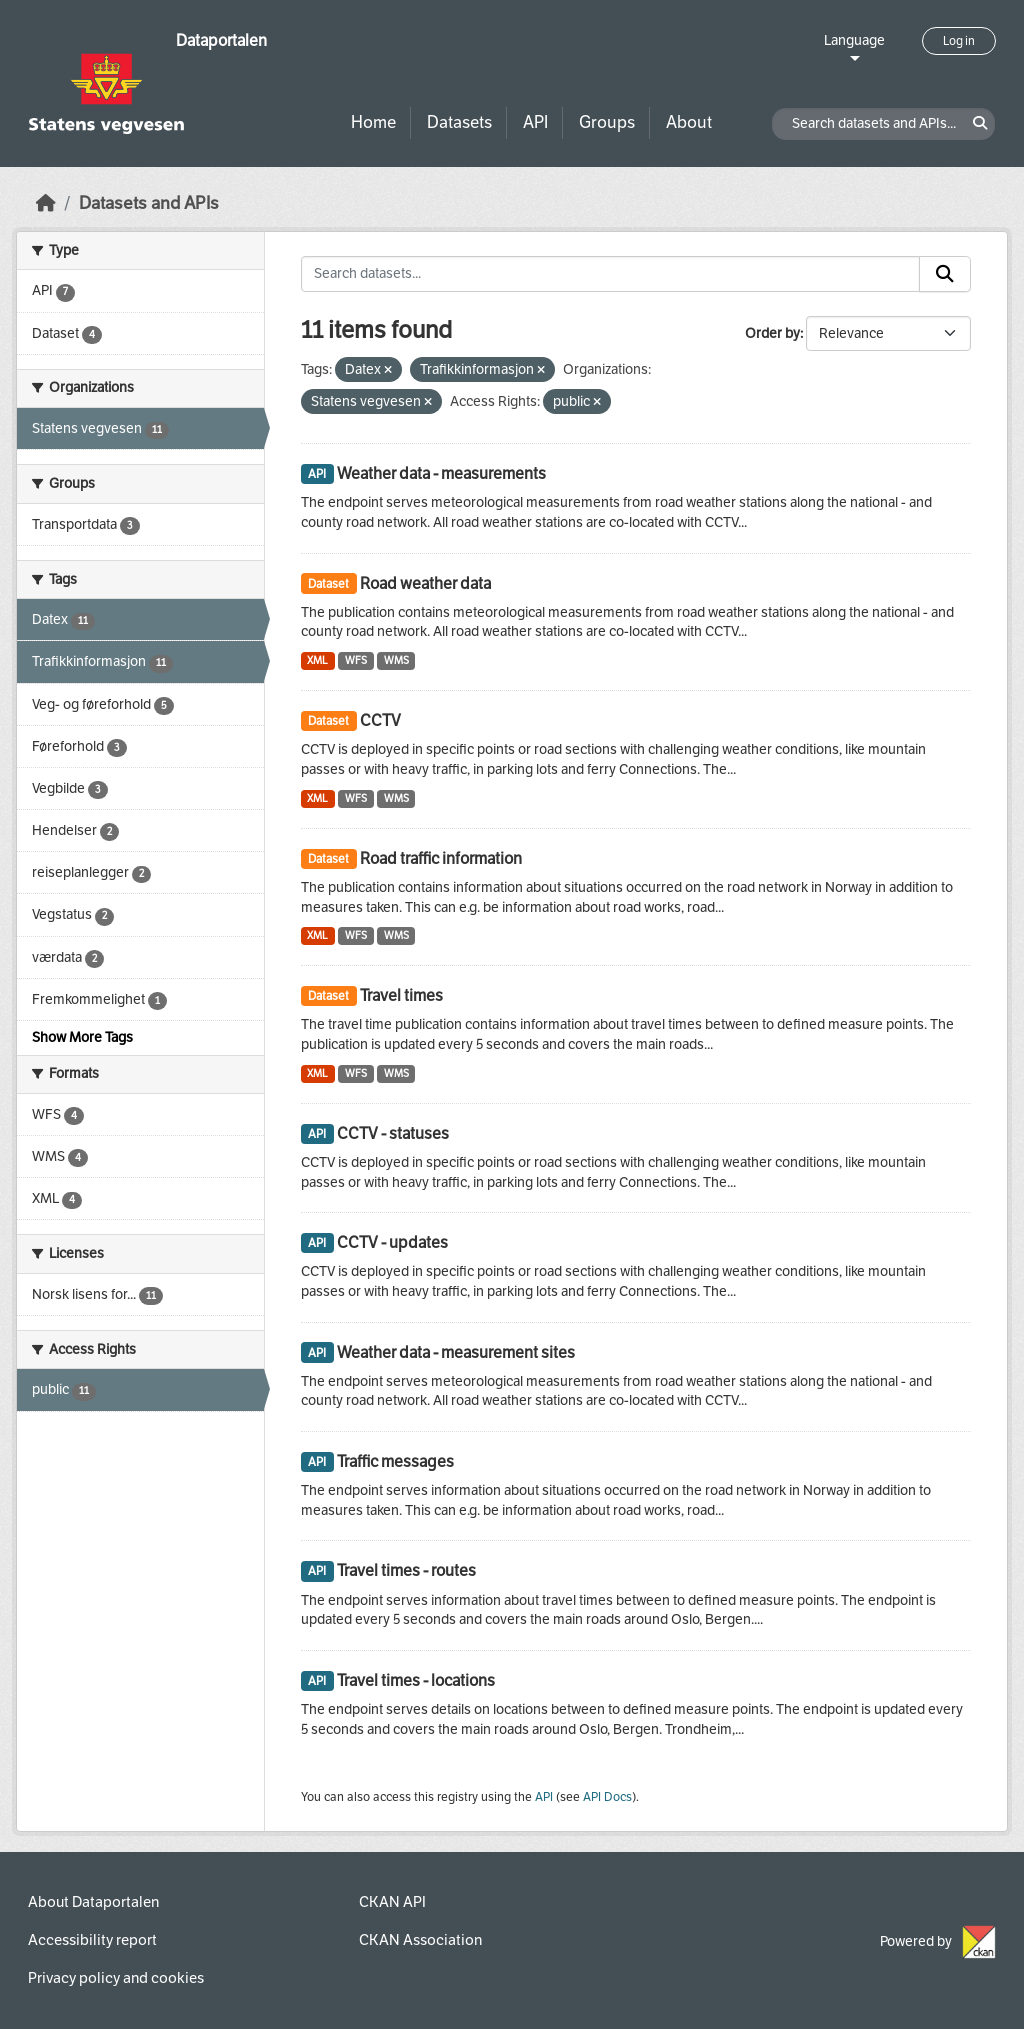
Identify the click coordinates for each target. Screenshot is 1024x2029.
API (535, 122)
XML (317, 660)
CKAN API (392, 1902)
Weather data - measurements (441, 473)
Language (854, 40)
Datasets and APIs (149, 203)
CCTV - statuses (393, 1133)
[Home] (46, 203)
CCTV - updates (392, 1242)
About (689, 122)
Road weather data (425, 583)
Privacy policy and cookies (116, 1978)
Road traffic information (441, 858)
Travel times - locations (416, 1680)
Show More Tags (82, 1037)
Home (373, 122)
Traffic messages (395, 1461)
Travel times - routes (406, 1570)
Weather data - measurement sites (456, 1352)
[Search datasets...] (611, 274)
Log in (959, 41)
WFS (356, 660)
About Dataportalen (93, 1902)
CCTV (380, 720)
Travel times (401, 995)
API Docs (607, 1797)
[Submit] (945, 274)
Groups (607, 122)
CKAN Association (420, 1940)
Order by (772, 333)
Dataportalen (221, 40)
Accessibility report (92, 1940)
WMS (396, 660)
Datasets (459, 122)
